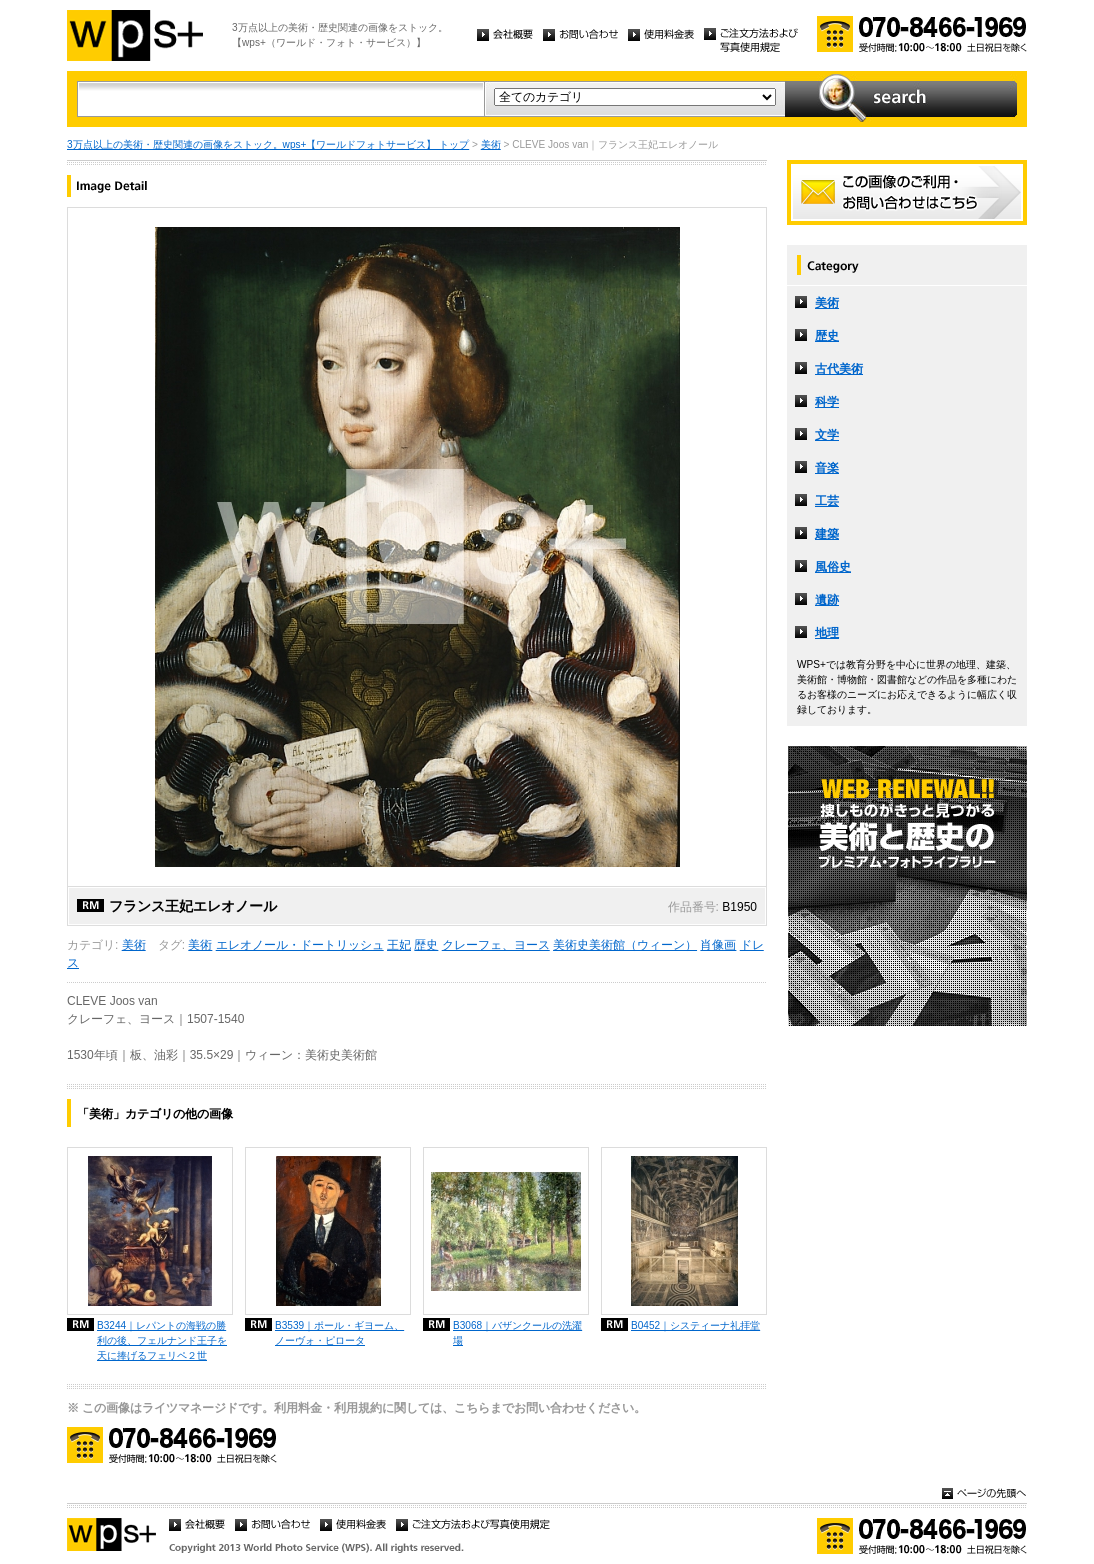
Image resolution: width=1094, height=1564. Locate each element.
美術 (491, 144)
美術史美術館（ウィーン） (625, 945)
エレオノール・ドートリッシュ (300, 945)
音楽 (827, 468)
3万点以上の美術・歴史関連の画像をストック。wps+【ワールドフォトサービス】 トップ (268, 144)
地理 (827, 633)
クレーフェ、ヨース (496, 945)
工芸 (827, 501)
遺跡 (827, 600)
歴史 (426, 945)
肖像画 (718, 945)
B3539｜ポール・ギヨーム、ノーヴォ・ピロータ (339, 1333)
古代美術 (839, 369)
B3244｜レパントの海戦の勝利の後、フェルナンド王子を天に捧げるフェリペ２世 (162, 1340)
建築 (827, 534)
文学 (827, 435)
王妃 (399, 945)
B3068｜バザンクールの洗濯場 (517, 1333)
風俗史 (833, 567)
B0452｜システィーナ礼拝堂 (695, 1325)
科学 (827, 402)
